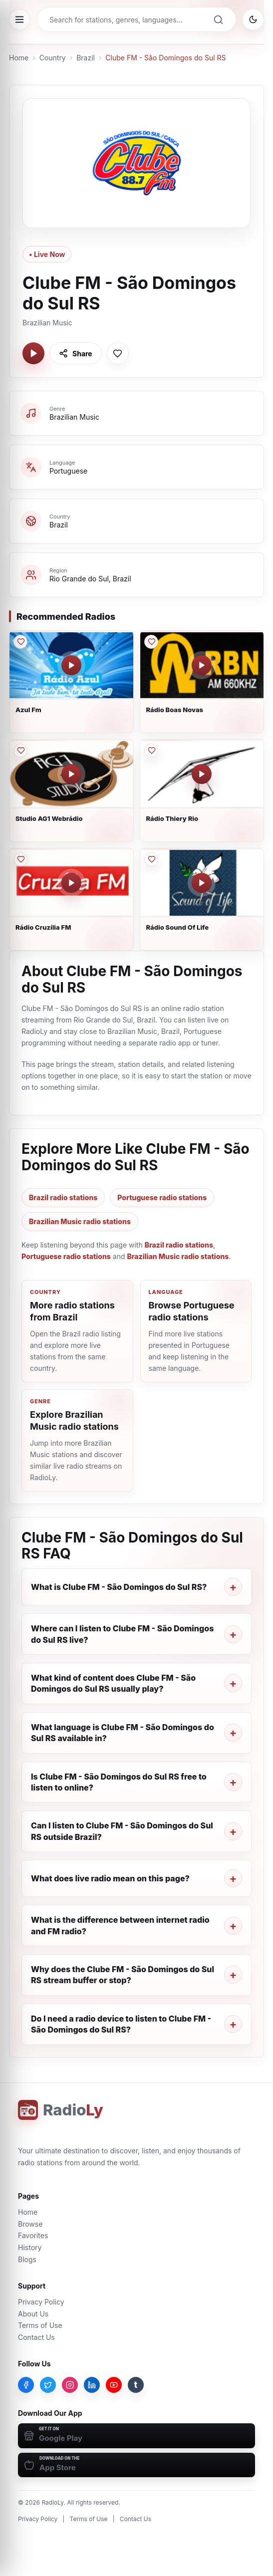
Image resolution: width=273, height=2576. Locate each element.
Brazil (85, 57)
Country (52, 57)
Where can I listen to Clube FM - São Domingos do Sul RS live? (122, 1633)
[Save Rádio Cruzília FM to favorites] (20, 859)
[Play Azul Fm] (71, 665)
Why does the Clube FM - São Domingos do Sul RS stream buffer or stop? (122, 1974)
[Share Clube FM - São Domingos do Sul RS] (75, 353)
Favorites (33, 2235)
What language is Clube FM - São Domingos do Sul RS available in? (122, 1732)
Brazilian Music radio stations (80, 1221)
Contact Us (36, 2337)
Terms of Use (40, 2325)
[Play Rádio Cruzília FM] (71, 883)
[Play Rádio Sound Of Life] (202, 883)
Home (18, 57)
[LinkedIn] (92, 2385)
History (29, 2247)
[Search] (218, 19)
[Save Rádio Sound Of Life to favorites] (151, 859)
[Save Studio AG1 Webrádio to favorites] (20, 751)
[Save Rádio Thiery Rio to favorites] (151, 751)
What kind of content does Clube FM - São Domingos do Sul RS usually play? (113, 1683)
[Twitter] (48, 2385)
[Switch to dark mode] (253, 19)
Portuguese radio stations (162, 1197)
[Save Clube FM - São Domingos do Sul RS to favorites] (118, 353)
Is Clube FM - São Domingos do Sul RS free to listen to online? (119, 1782)
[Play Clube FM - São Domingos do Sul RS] (33, 353)
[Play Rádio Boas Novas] (202, 665)
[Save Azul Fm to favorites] (20, 642)
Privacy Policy (41, 2302)
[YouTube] (114, 2385)
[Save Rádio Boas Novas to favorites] (151, 642)
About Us (33, 2314)
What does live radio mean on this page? (110, 1878)
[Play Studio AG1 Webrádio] (71, 774)
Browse (30, 2224)
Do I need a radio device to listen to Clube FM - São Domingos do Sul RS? (121, 2024)
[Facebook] (26, 2385)
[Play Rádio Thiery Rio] (202, 774)
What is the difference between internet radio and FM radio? (120, 1925)
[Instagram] (70, 2385)
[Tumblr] (136, 2385)
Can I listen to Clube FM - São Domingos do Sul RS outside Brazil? (122, 1830)
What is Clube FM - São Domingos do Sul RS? (119, 1587)
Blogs (27, 2259)
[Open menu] (19, 19)
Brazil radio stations (63, 1197)
